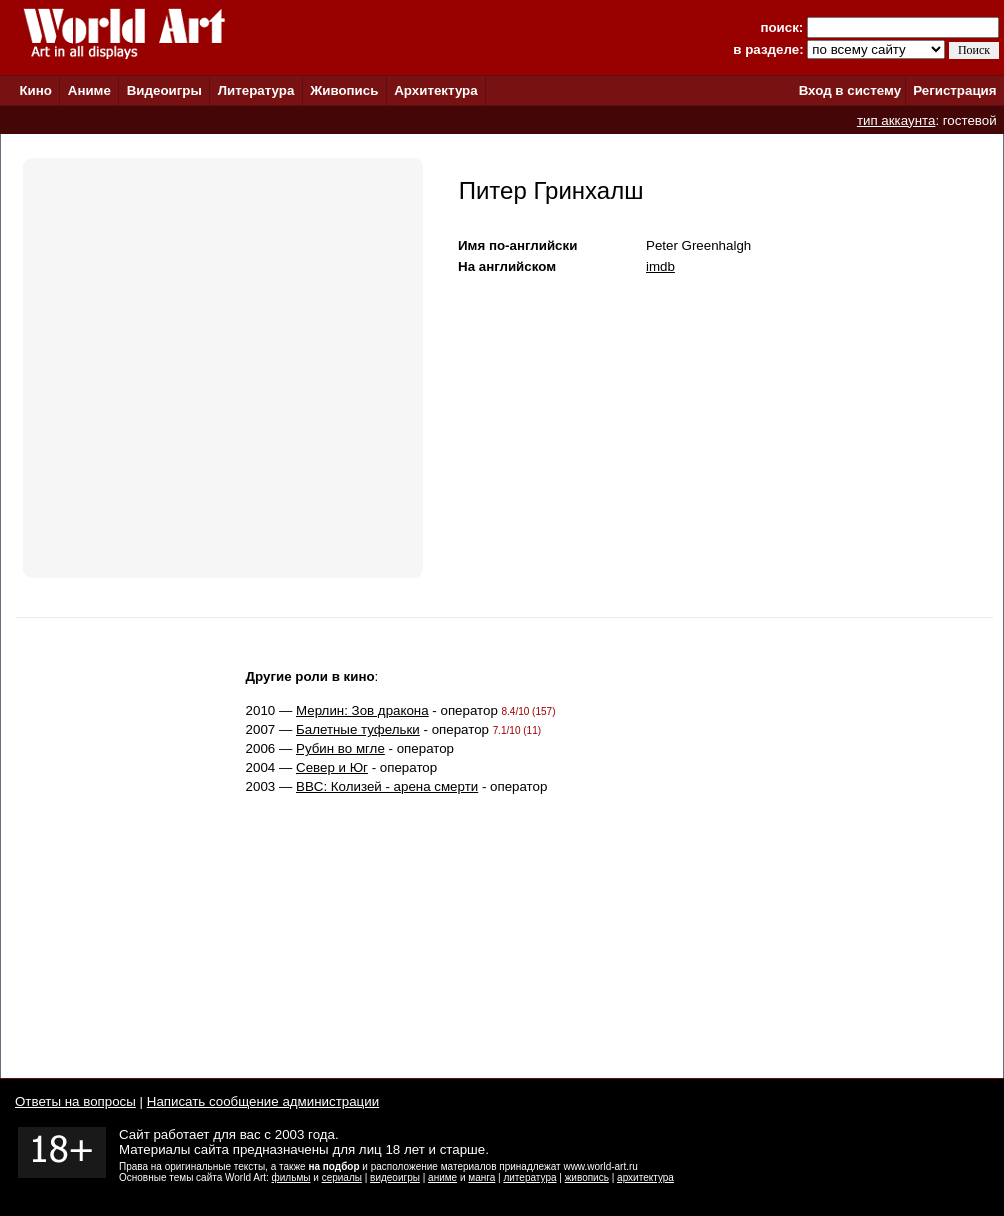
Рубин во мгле (340, 748)
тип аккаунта (896, 120)
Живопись (344, 90)
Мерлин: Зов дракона (362, 710)
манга (481, 1177)
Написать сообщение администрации (263, 1101)
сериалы (342, 1177)
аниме (442, 1177)
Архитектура (435, 90)
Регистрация (954, 90)
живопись (587, 1177)
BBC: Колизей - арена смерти (387, 786)
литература (529, 1177)
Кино (35, 90)
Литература (256, 90)
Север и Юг (332, 767)
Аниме (89, 90)
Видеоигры (164, 90)
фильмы (291, 1177)
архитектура (645, 1177)
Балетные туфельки (358, 729)
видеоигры (395, 1177)
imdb (660, 266)
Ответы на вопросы (75, 1101)
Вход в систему (850, 90)
